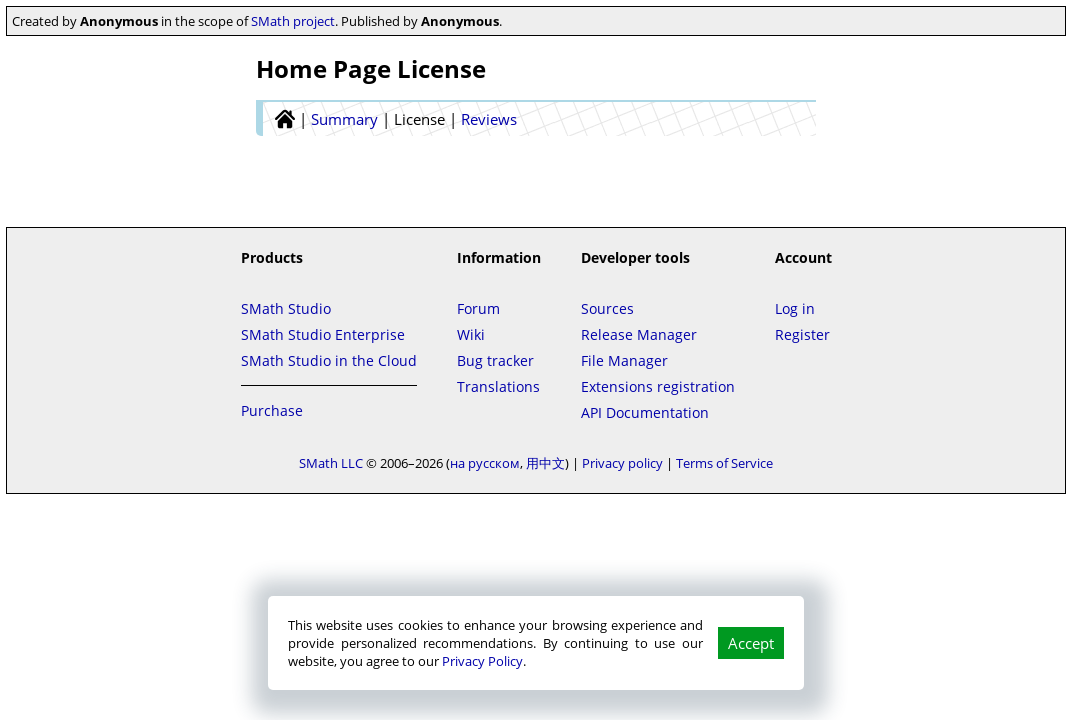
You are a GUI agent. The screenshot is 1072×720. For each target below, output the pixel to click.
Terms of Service (724, 463)
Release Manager (639, 334)
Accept (751, 643)
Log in (795, 308)
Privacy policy (622, 463)
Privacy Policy (482, 661)
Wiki (471, 334)
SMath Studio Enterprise (323, 334)
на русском (485, 463)
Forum (478, 308)
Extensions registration (658, 386)
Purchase (272, 410)
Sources (607, 308)
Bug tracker (495, 360)
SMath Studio (286, 308)
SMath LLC (331, 463)
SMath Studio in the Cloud (329, 360)
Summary (344, 119)
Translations (498, 386)
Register (802, 334)
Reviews (489, 119)
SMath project (293, 21)
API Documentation (645, 412)
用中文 (545, 463)
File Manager (624, 360)
